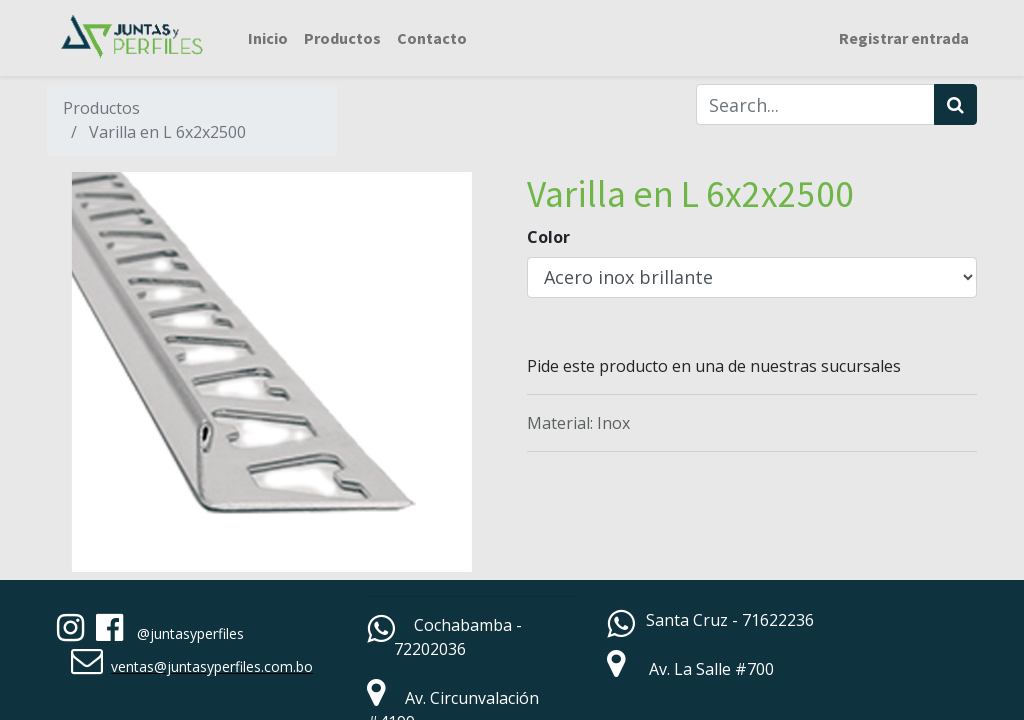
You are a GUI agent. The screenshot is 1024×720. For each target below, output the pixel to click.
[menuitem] (268, 38)
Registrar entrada (904, 38)
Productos (101, 108)
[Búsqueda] (955, 104)
